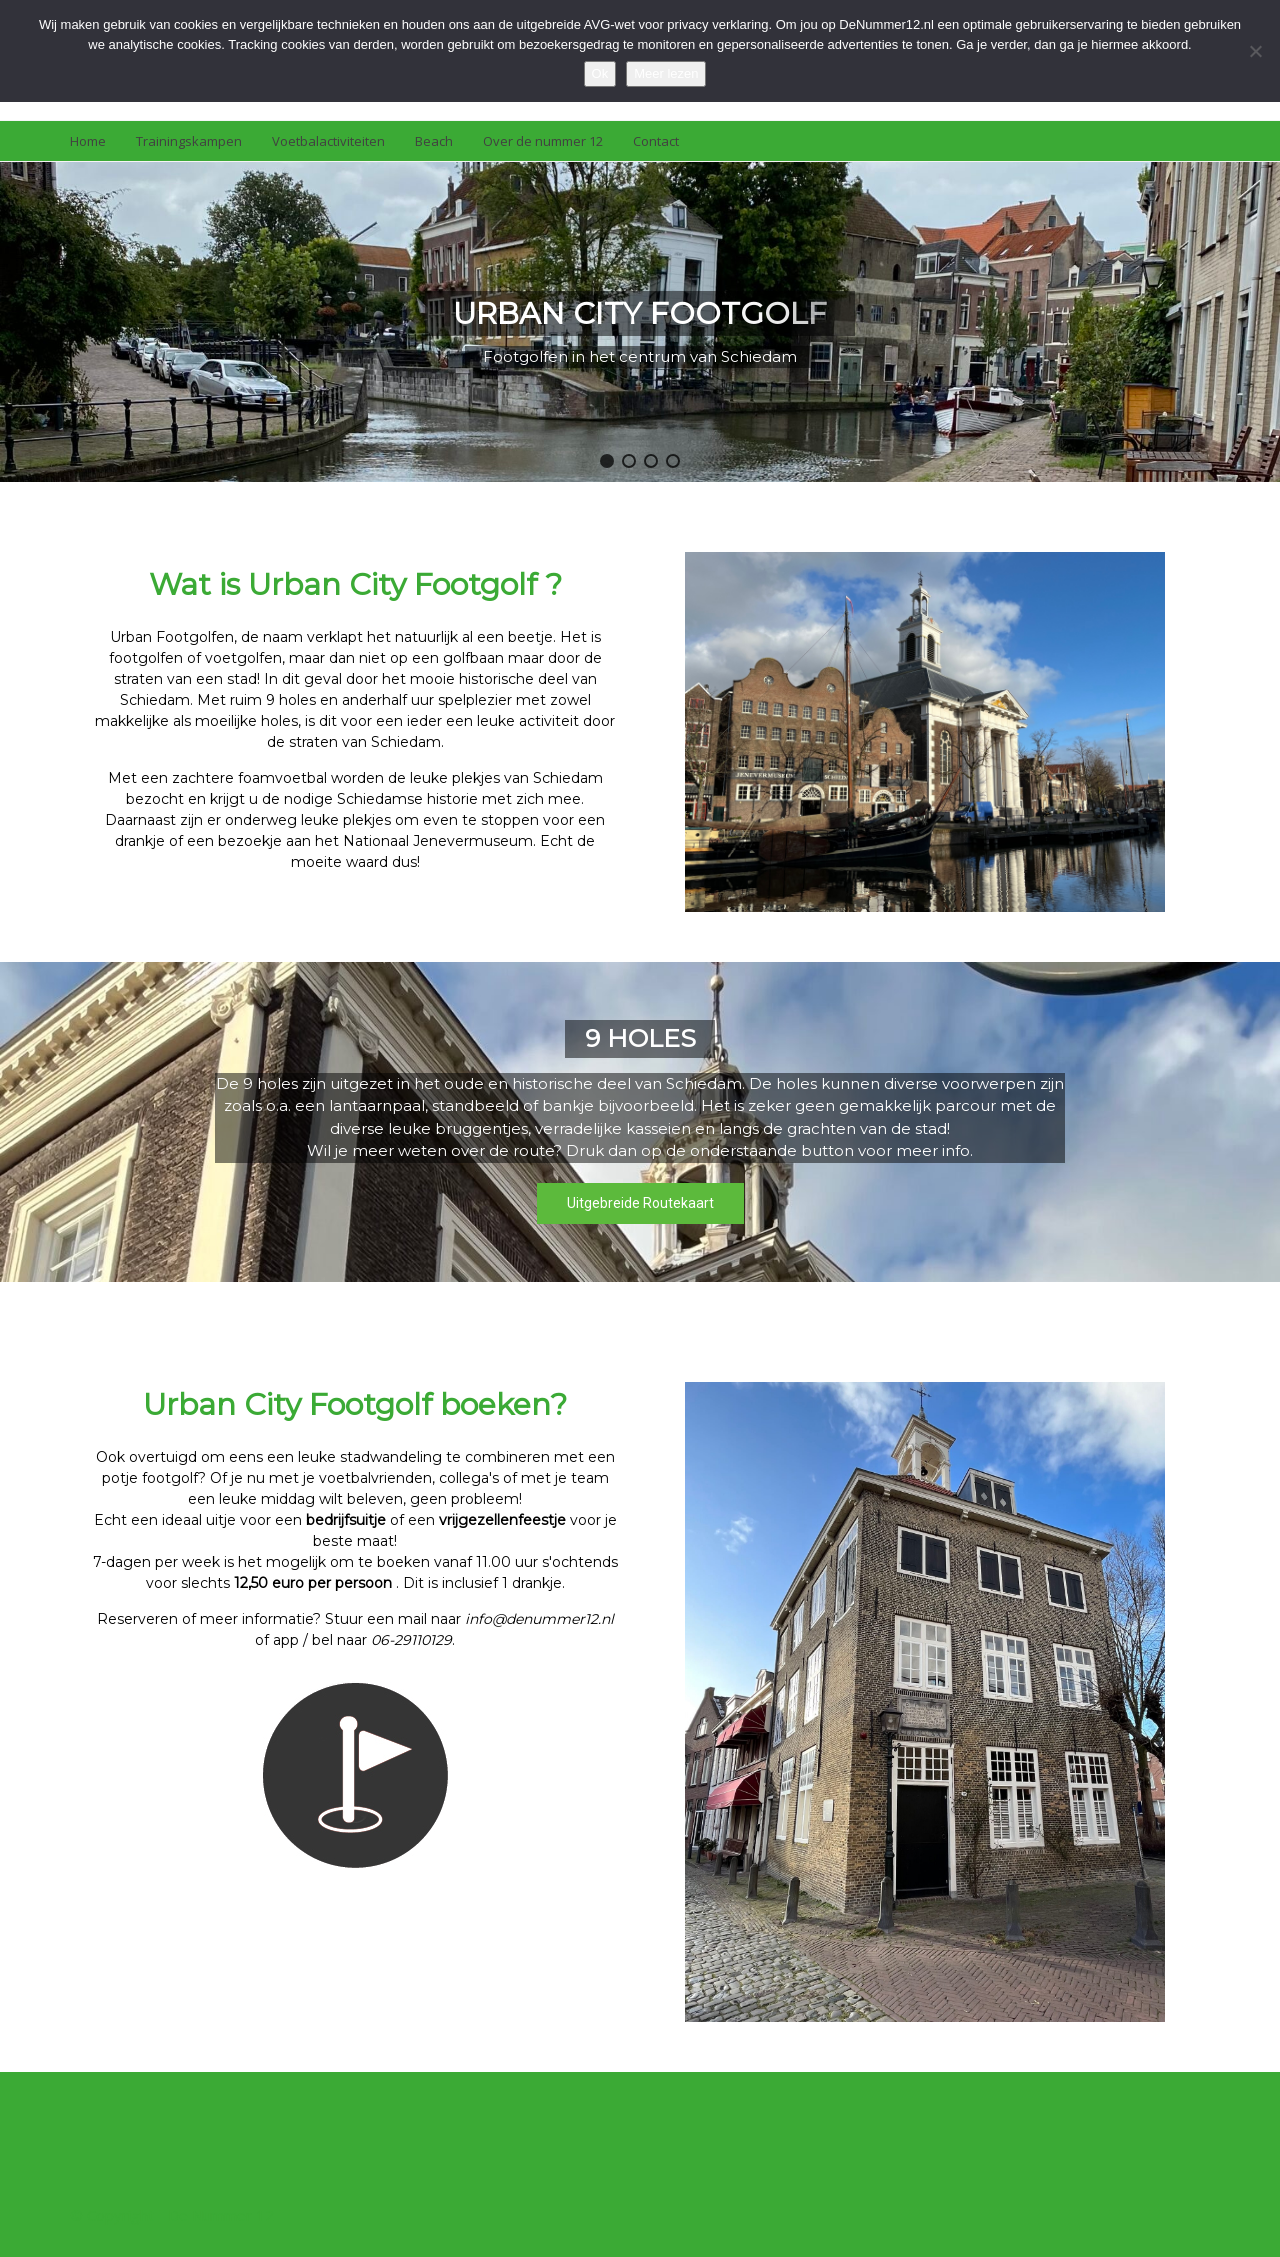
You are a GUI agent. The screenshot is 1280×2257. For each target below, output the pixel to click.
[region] (640, 322)
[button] (607, 461)
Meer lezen (666, 73)
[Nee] (1255, 51)
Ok (600, 73)
